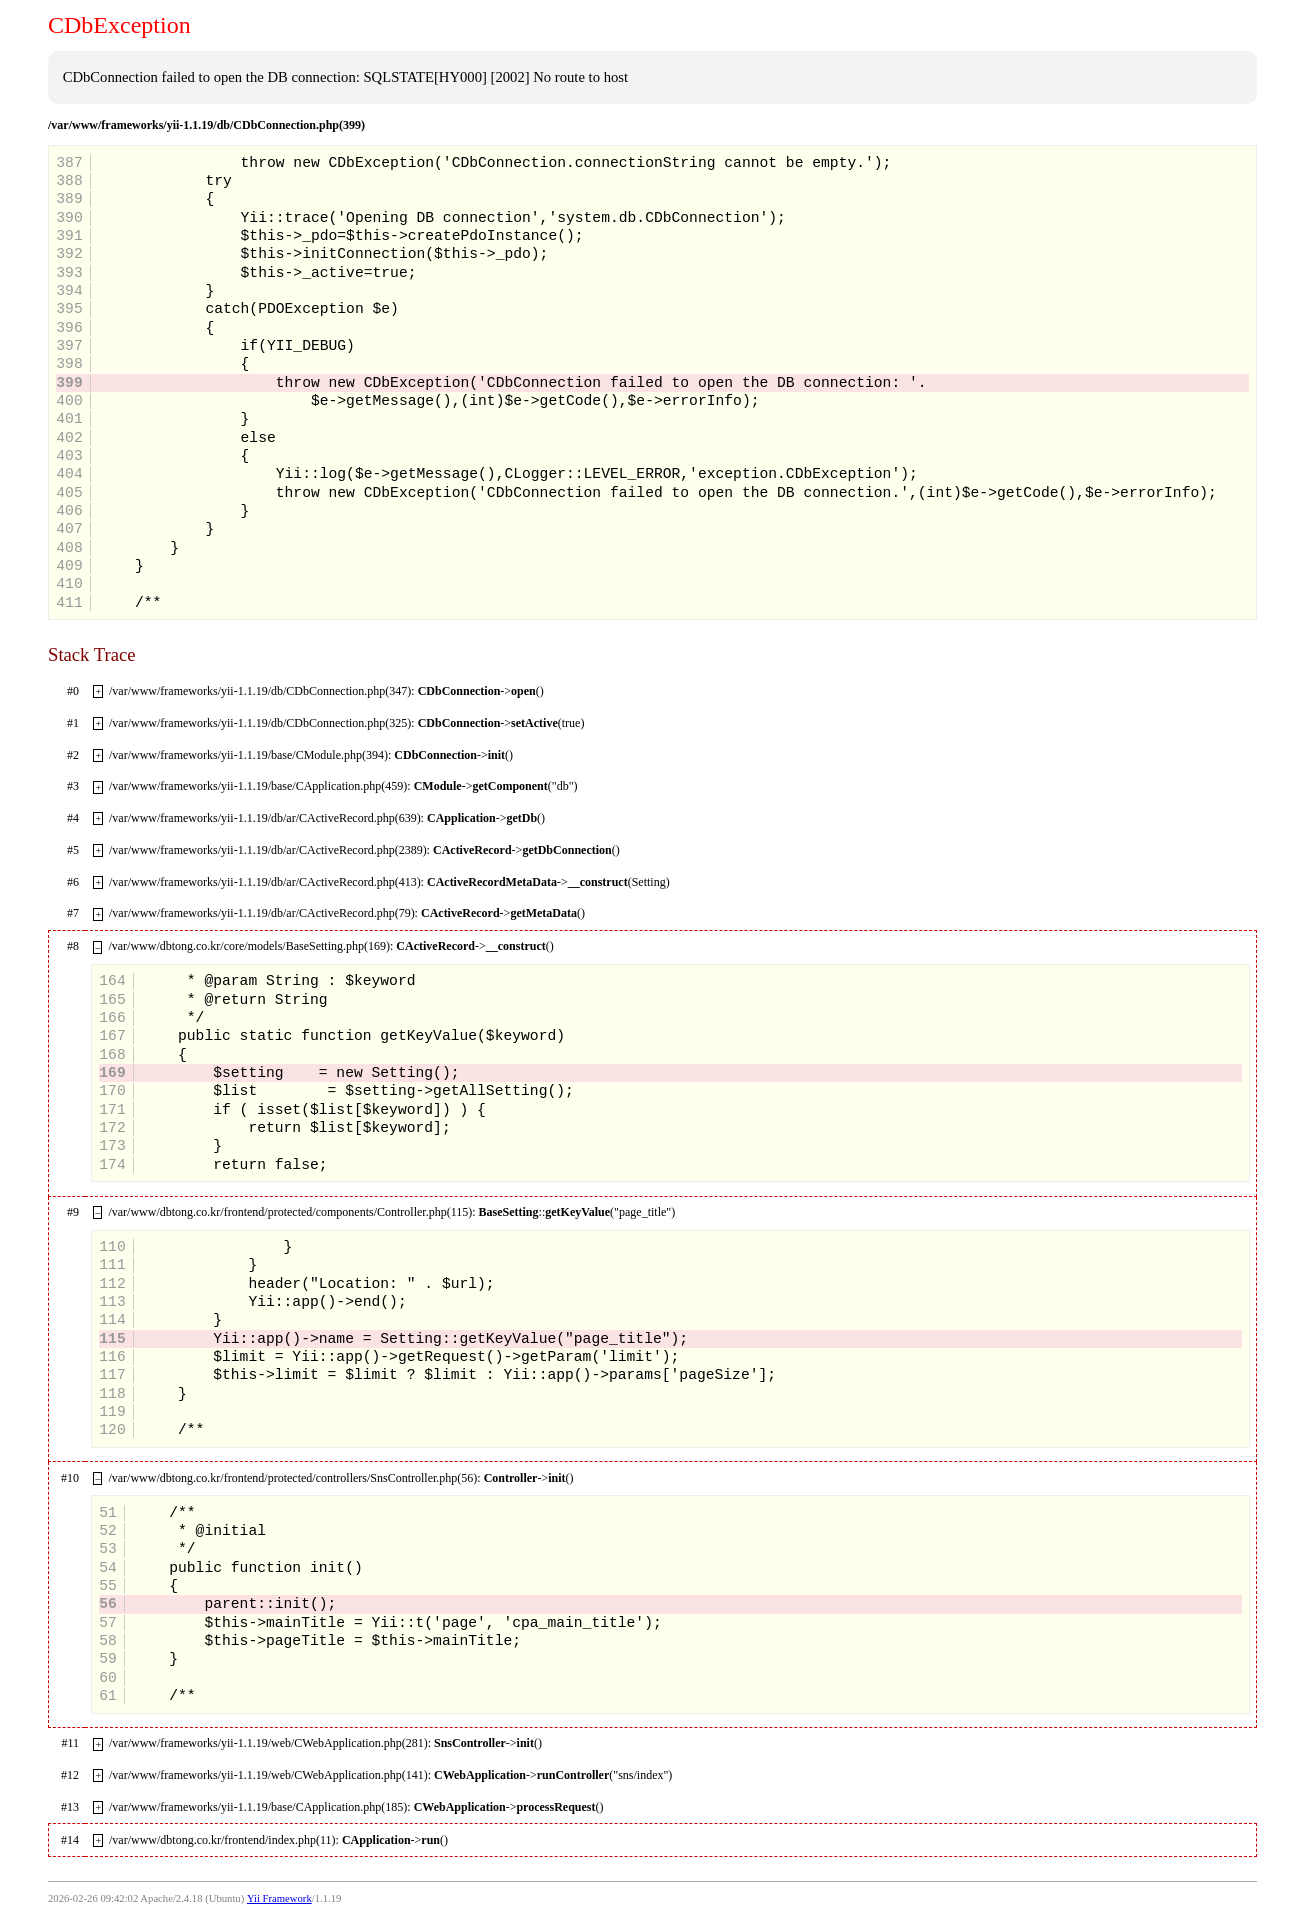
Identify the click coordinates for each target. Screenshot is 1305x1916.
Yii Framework (279, 1898)
